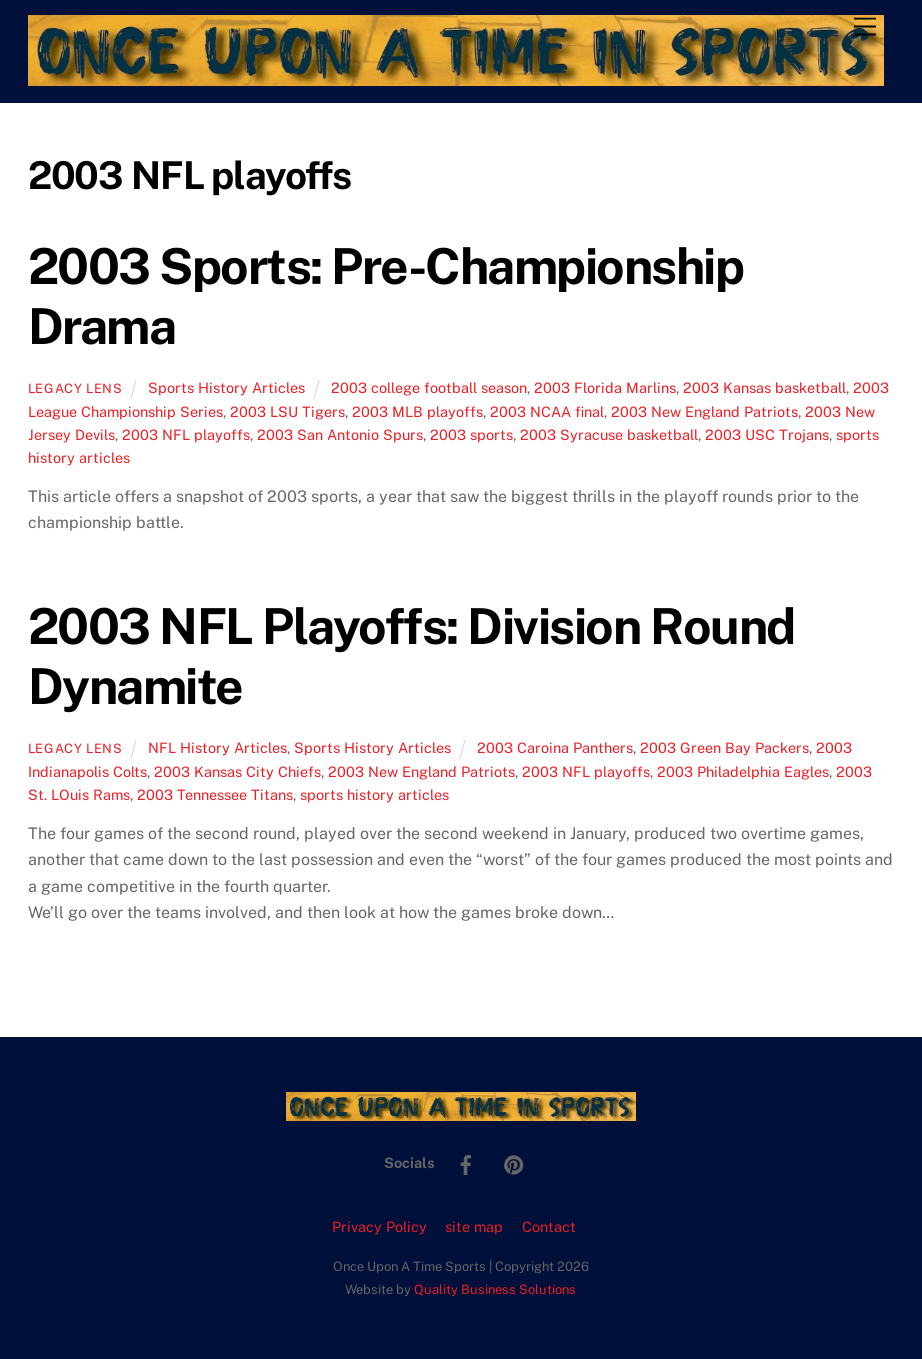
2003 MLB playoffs (417, 411)
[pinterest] (514, 1161)
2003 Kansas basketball (764, 387)
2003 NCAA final (547, 411)
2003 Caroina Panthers (555, 747)
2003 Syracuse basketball (609, 434)
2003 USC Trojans (767, 434)
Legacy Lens (75, 388)
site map (474, 1226)
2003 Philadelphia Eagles (743, 771)
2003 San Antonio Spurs (340, 434)
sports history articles (374, 794)
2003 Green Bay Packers (724, 747)
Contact (549, 1226)
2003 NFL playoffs (186, 434)
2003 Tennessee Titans (215, 794)
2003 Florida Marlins (605, 387)
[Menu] (865, 27)
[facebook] (466, 1161)
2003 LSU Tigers (287, 411)
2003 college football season (429, 387)
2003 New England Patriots (704, 411)
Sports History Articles (226, 387)
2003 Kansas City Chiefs (237, 771)
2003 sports (471, 434)
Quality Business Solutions (495, 1289)
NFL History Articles (217, 747)
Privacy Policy (379, 1226)
